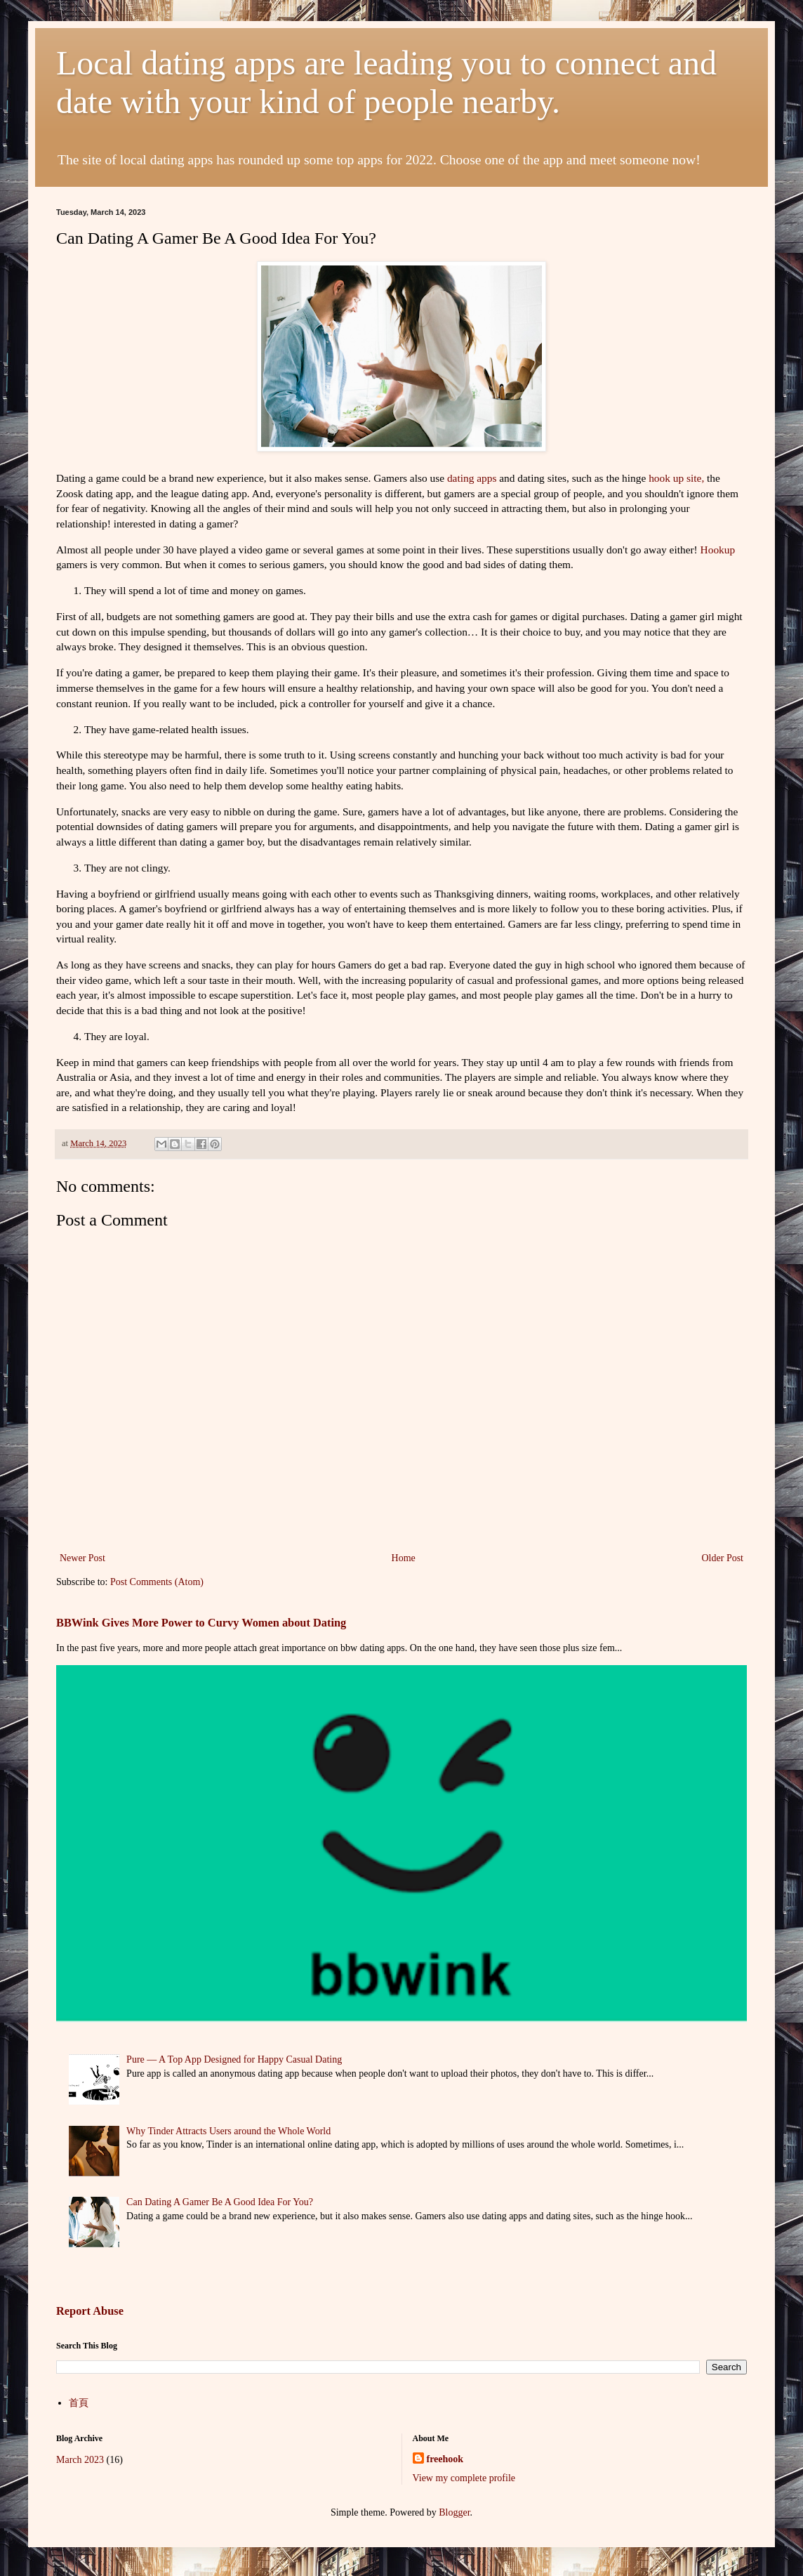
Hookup (718, 550)
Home (404, 1558)
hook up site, (676, 478)
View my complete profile (464, 2478)
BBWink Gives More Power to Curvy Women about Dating (201, 1622)
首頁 (78, 2403)
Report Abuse (90, 2311)
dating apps (473, 478)
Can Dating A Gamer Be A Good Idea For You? (219, 2202)
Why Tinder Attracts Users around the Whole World (228, 2131)
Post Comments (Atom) (157, 1582)
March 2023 (80, 2460)
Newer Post (82, 1558)
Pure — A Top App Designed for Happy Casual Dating (234, 2059)
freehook (445, 2459)
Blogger (454, 2512)
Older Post (723, 1558)
